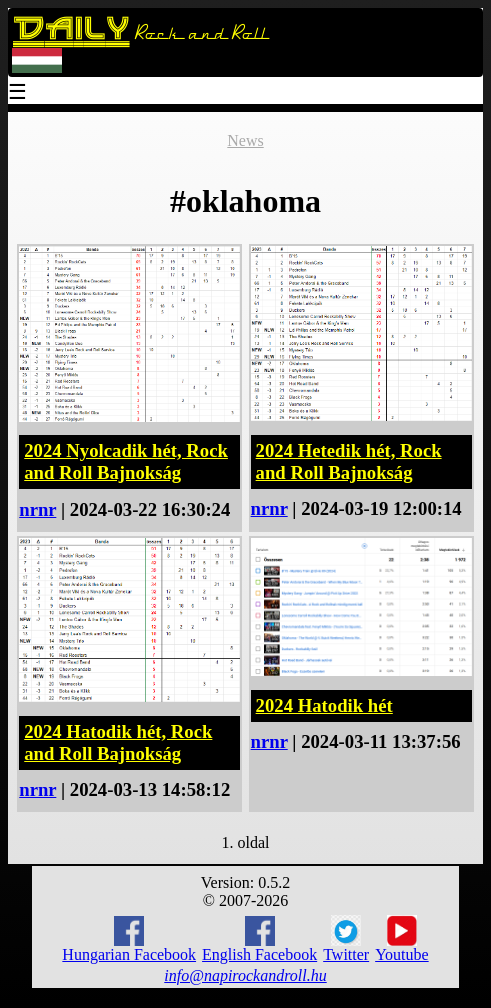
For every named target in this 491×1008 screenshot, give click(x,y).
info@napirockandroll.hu (245, 975)
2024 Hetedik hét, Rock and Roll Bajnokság (349, 461)
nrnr (37, 509)
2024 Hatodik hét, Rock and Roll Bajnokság (118, 742)
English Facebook (259, 939)
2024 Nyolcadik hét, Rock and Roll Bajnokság (126, 461)
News (245, 140)
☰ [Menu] (18, 93)
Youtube (402, 939)
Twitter (346, 939)
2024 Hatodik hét (324, 705)
